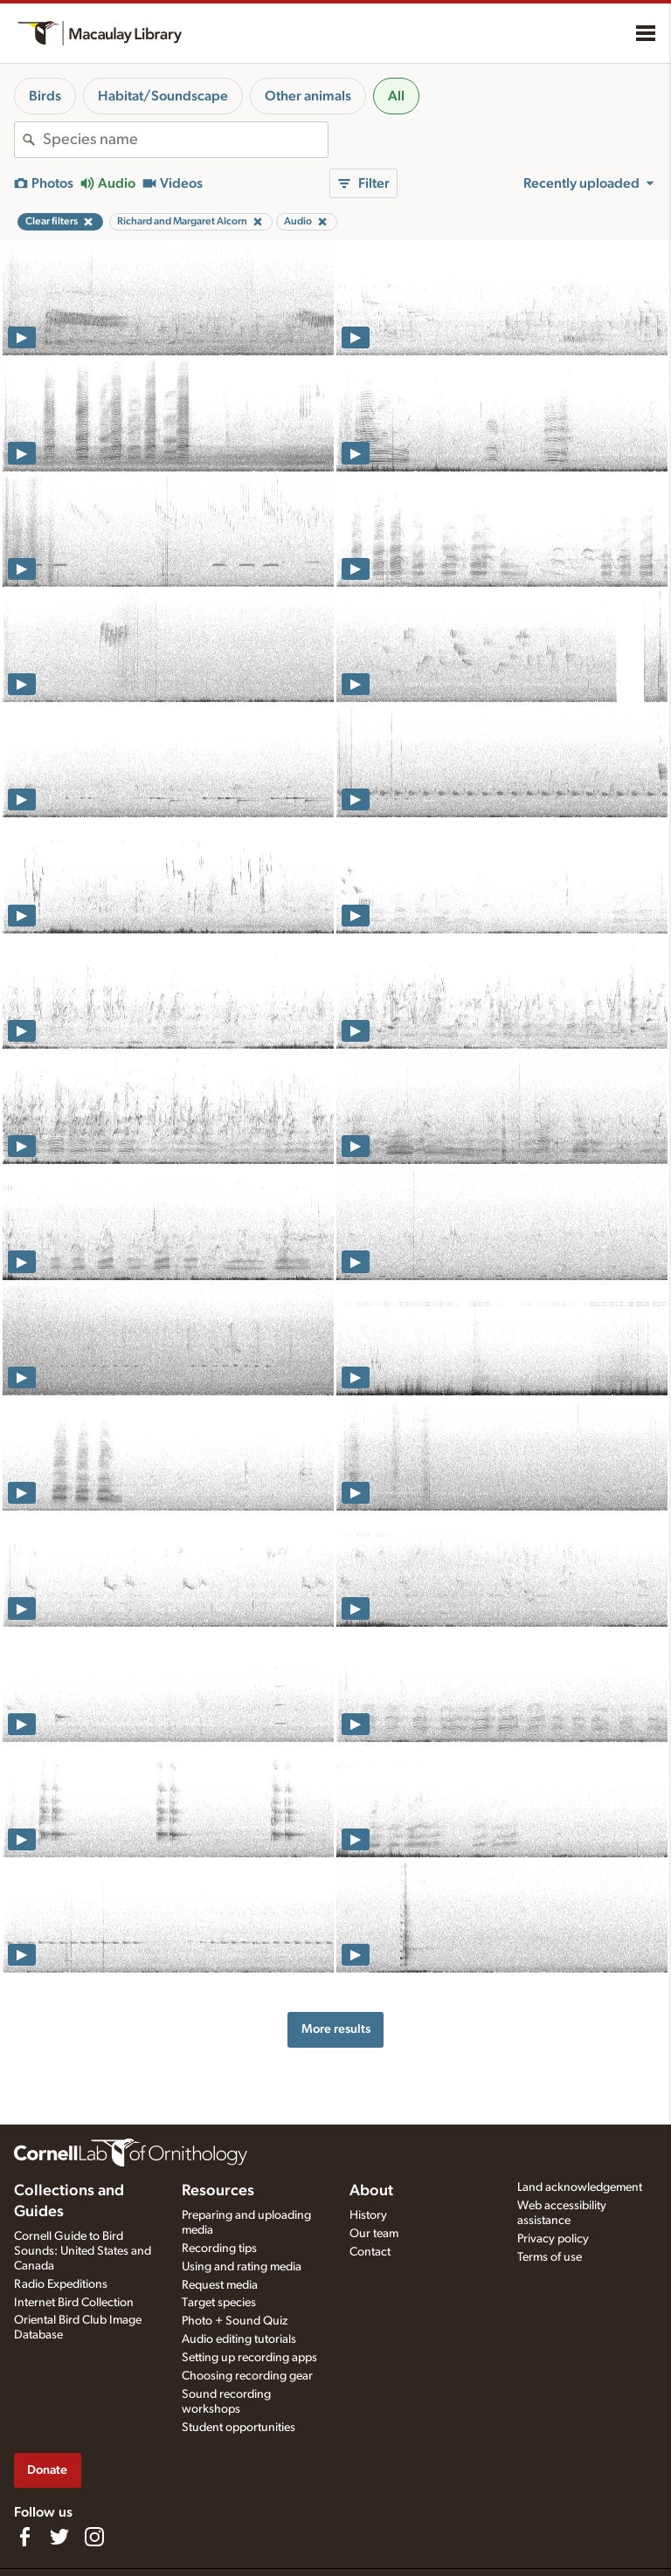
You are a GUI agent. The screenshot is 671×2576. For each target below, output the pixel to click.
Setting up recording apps (249, 2358)
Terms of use (549, 2257)
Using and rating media (241, 2267)
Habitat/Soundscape (163, 96)
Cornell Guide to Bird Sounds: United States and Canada (82, 2251)
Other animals (308, 96)
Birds (45, 96)
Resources (218, 2191)
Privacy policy (553, 2239)
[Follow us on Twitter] (59, 2536)
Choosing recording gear (247, 2376)
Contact (370, 2252)
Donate (47, 2469)
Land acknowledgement (579, 2187)
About (371, 2191)
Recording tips (219, 2248)
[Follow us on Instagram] (94, 2536)
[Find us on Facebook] (24, 2536)
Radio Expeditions (60, 2284)
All (396, 96)
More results (335, 2028)
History (368, 2215)
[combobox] (185, 139)
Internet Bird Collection (74, 2303)
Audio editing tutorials (239, 2339)
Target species (219, 2303)
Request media (220, 2285)
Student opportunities (238, 2427)
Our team (373, 2234)
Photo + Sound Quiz (234, 2321)
